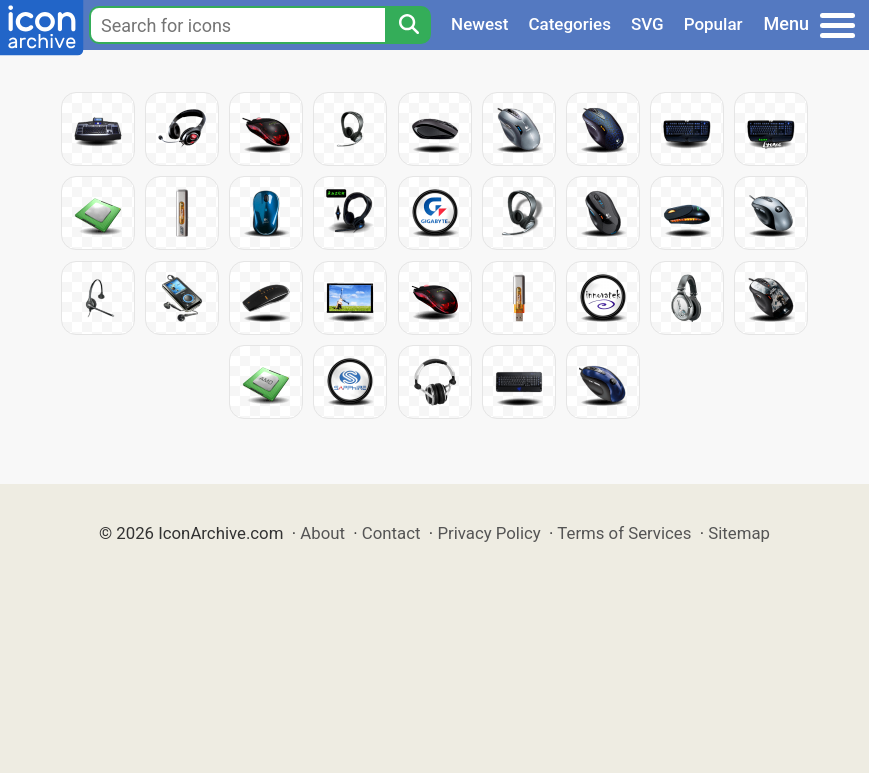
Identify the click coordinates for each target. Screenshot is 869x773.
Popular (713, 24)
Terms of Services (624, 533)
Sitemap (739, 533)
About (322, 533)
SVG (647, 24)
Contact (391, 533)
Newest (479, 24)
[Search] (408, 25)
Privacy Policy (488, 533)
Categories (569, 24)
